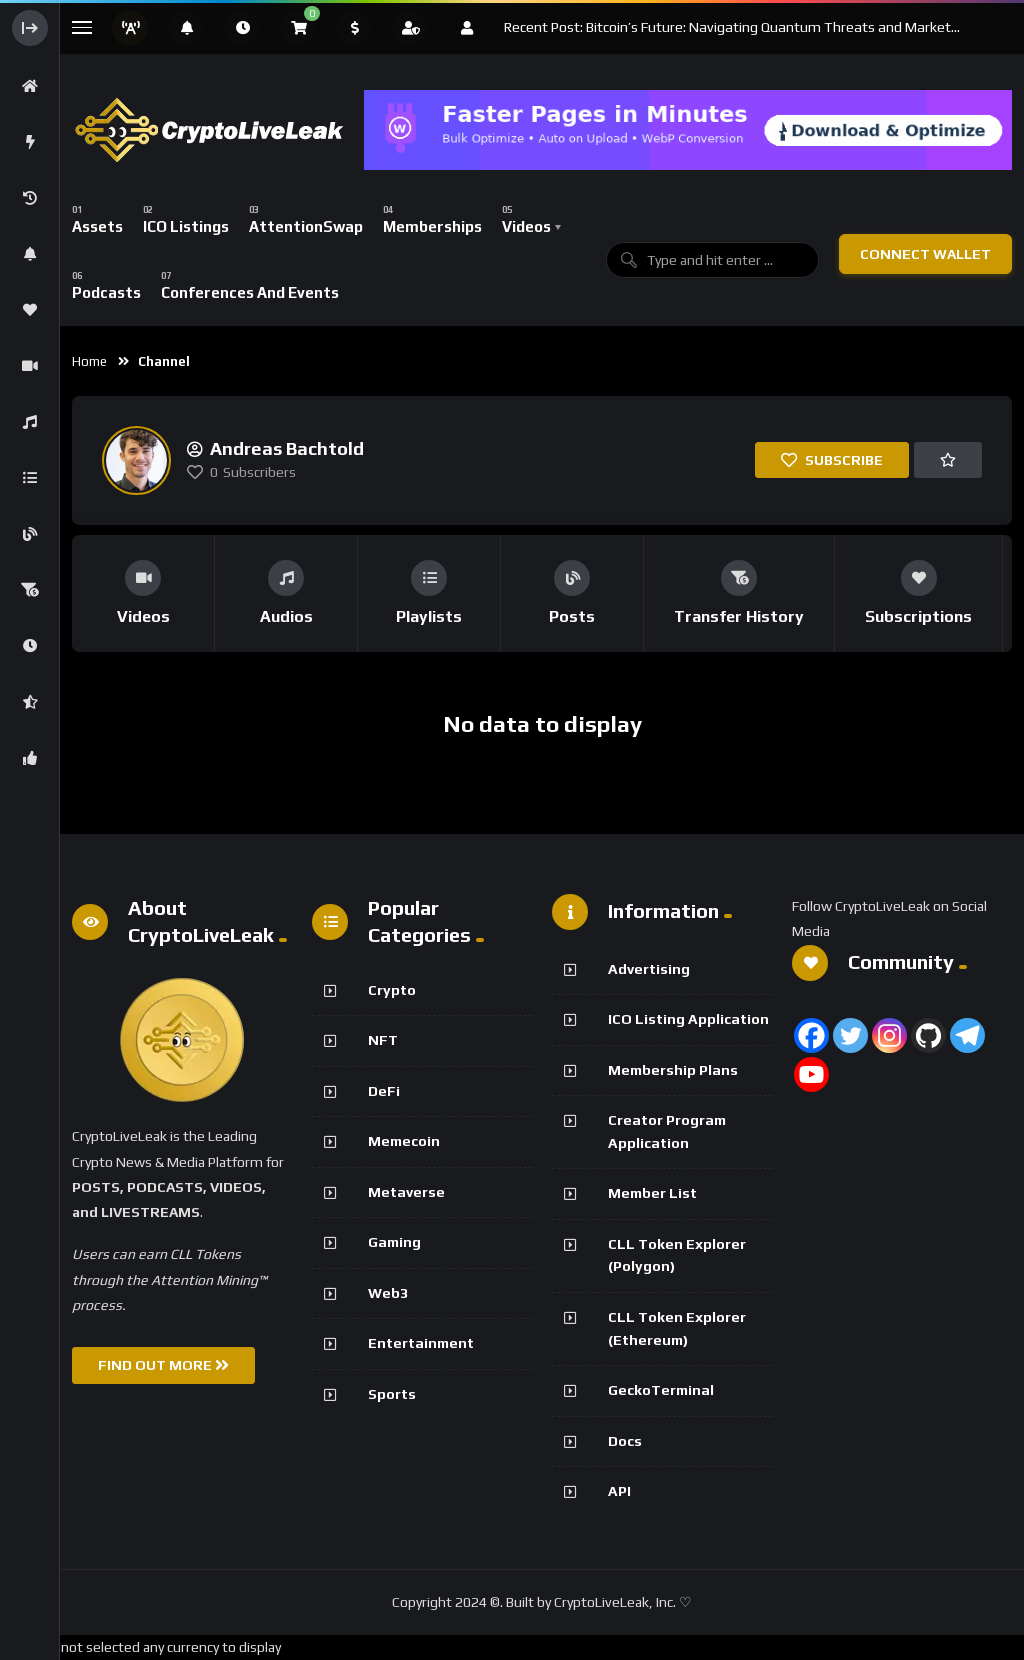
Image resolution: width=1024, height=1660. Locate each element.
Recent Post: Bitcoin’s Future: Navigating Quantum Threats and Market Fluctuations (727, 28)
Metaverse (406, 1192)
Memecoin (404, 1141)
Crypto (392, 990)
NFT (383, 1040)
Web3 (388, 1293)
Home (89, 361)
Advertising (649, 969)
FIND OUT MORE (163, 1365)
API (619, 1491)
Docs (625, 1441)
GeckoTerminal (661, 1390)
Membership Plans (673, 1070)
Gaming (394, 1242)
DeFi (384, 1091)
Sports (392, 1394)
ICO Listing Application (688, 1019)
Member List (652, 1193)
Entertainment (421, 1343)
